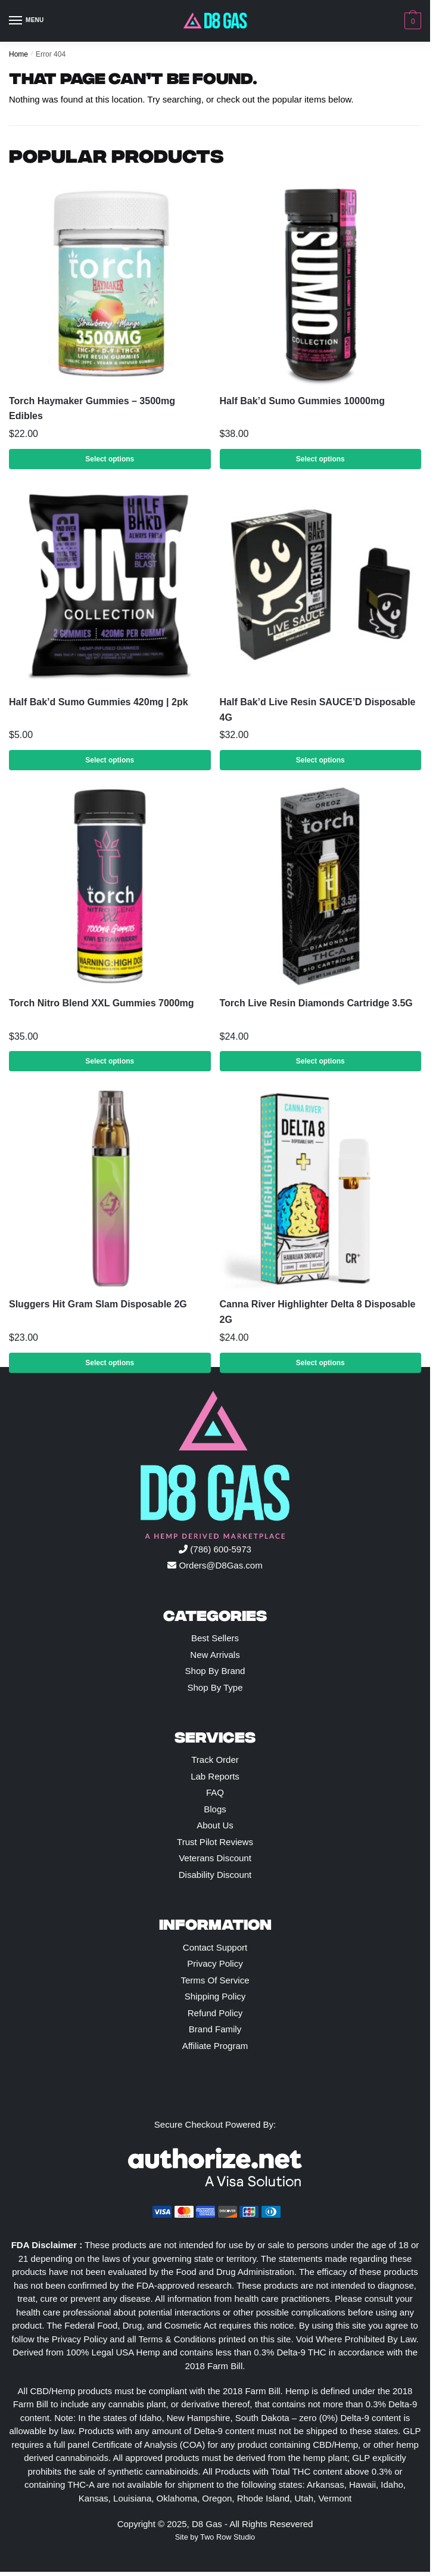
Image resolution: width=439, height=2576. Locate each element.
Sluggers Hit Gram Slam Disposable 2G (98, 1304)
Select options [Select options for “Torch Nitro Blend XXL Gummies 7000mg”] (109, 1061)
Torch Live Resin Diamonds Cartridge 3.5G (316, 1003)
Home (18, 54)
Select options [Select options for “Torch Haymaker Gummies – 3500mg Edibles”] (109, 459)
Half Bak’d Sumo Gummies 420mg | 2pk (98, 702)
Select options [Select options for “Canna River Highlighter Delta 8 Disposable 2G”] (320, 1363)
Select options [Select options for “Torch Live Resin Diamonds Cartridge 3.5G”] (320, 1061)
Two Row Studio (227, 2536)
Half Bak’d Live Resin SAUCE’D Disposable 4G (318, 710)
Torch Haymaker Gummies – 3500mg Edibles (92, 408)
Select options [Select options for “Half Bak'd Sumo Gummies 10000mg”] (320, 459)
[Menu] (27, 21)
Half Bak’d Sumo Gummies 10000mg (302, 401)
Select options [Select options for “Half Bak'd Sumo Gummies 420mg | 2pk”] (109, 760)
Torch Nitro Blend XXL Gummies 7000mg (101, 1003)
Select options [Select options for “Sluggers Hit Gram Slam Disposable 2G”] (109, 1363)
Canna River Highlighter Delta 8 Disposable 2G (318, 1312)
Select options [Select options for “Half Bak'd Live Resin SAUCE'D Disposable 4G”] (320, 760)
